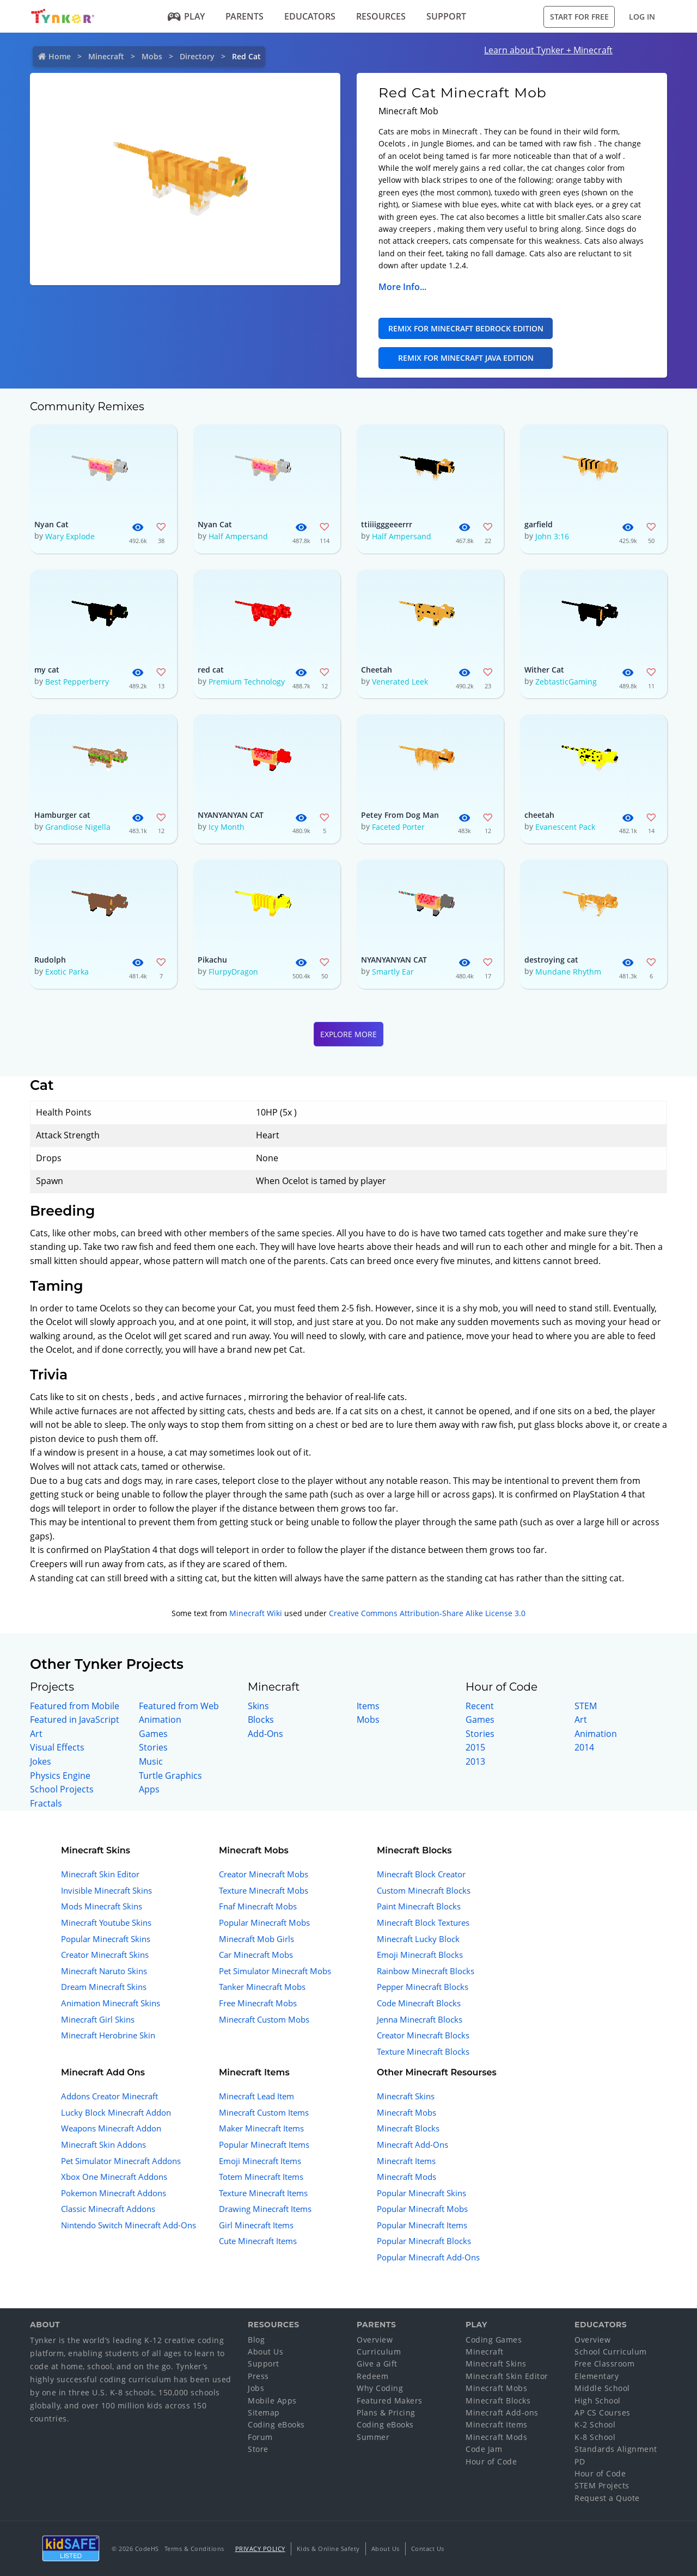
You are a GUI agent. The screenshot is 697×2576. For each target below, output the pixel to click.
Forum (260, 2437)
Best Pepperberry (77, 681)
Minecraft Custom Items (264, 2112)
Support (446, 16)
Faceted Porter (398, 827)
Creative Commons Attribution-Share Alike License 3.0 (427, 1613)
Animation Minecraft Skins (110, 2003)
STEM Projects (601, 2485)
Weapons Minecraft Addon (111, 2128)
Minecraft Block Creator (421, 1874)
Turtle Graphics (170, 1776)
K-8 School (594, 2437)
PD (579, 2461)
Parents (244, 16)
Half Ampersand (238, 536)
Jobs (256, 2388)
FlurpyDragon (233, 971)
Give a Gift (377, 2363)
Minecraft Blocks (408, 2128)
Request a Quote (607, 2498)
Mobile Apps (272, 2400)
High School (597, 2400)
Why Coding (380, 2388)
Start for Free (579, 16)
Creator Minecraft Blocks (423, 2035)
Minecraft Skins (406, 2096)
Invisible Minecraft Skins (106, 1890)
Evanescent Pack (565, 827)
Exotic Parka (67, 971)
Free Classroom (604, 2363)
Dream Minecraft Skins (103, 1986)
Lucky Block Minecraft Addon (116, 2112)
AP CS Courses (602, 2412)
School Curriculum (610, 2351)
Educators (309, 16)
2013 (475, 1761)
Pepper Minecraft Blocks (422, 1986)
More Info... (402, 287)
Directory (197, 56)
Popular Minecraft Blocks (424, 2240)
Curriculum (379, 2351)
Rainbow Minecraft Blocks (425, 1970)
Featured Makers (390, 2400)
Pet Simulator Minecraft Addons (121, 2160)
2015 (475, 1747)
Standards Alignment (615, 2449)
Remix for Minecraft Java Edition (466, 358)
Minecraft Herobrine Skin (108, 2035)
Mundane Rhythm (568, 971)
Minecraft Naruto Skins (104, 1970)
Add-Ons (265, 1734)
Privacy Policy (260, 2548)
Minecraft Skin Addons (103, 2144)
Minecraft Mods (406, 2176)
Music (151, 1761)
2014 (584, 1747)
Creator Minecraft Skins (105, 1954)
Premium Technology (247, 681)
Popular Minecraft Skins (105, 1938)
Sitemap (264, 2412)
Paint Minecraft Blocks (419, 1906)
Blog (256, 2339)
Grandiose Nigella (78, 827)
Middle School (602, 2388)
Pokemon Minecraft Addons (113, 2192)
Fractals (46, 1803)
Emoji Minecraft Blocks (420, 1954)
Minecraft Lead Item (256, 2096)
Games (153, 1734)
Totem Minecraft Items (261, 2176)
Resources (381, 16)
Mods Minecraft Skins (101, 1906)
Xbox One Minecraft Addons (114, 2176)
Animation (160, 1719)
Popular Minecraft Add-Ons (428, 2257)
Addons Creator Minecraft (109, 2096)
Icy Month (226, 827)
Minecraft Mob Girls (256, 1938)
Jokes (40, 1761)
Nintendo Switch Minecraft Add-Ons (128, 2225)
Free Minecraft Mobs (258, 2003)
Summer (373, 2437)
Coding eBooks (276, 2424)
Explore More (348, 1034)
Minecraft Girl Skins (97, 2019)
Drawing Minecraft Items (265, 2208)
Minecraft (106, 56)
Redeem (372, 2376)
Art (36, 1734)
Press (258, 2376)
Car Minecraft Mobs (256, 1954)
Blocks (261, 1719)
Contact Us (427, 2548)
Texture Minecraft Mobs (263, 1890)
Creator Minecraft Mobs (263, 1874)
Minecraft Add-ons (502, 2412)
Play (186, 16)
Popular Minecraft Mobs (264, 1922)
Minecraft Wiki (255, 1613)
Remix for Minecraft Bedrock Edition (465, 328)
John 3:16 (552, 536)
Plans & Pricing (386, 2412)
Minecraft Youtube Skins (106, 1922)
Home (59, 56)
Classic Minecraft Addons (108, 2208)
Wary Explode (70, 536)
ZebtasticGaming (566, 681)
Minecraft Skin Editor (100, 1874)
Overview (375, 2339)
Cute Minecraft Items (258, 2240)
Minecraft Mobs (406, 2112)
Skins (258, 1706)
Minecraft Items (406, 2160)
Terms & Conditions (194, 2548)
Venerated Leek (400, 681)
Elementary (596, 2376)
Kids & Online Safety (328, 2548)
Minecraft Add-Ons (412, 2144)
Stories (153, 1747)
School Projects (62, 1789)
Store (258, 2449)
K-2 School (594, 2424)
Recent (480, 1706)
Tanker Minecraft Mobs (262, 1986)
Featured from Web (179, 1706)
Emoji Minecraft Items (260, 2160)
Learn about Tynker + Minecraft (548, 50)
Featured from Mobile (74, 1706)
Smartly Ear (393, 971)
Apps (149, 1789)
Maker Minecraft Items (261, 2128)
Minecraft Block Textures (423, 1922)
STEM (585, 1706)
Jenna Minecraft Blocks (419, 2019)
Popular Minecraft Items (264, 2144)
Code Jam (484, 2449)
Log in (642, 16)
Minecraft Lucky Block (418, 1938)
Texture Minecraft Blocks (423, 2051)
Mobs (152, 56)
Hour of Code (491, 2461)
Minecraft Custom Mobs (264, 2019)
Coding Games (494, 2339)
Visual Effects (57, 1747)
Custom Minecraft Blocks (423, 1890)
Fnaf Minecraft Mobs (258, 1906)
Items (368, 1706)
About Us (265, 2351)
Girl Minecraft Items (256, 2225)
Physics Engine (60, 1776)
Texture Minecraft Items (263, 2192)
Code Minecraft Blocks (419, 2003)
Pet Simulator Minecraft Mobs (275, 1970)
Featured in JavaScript (74, 1719)
